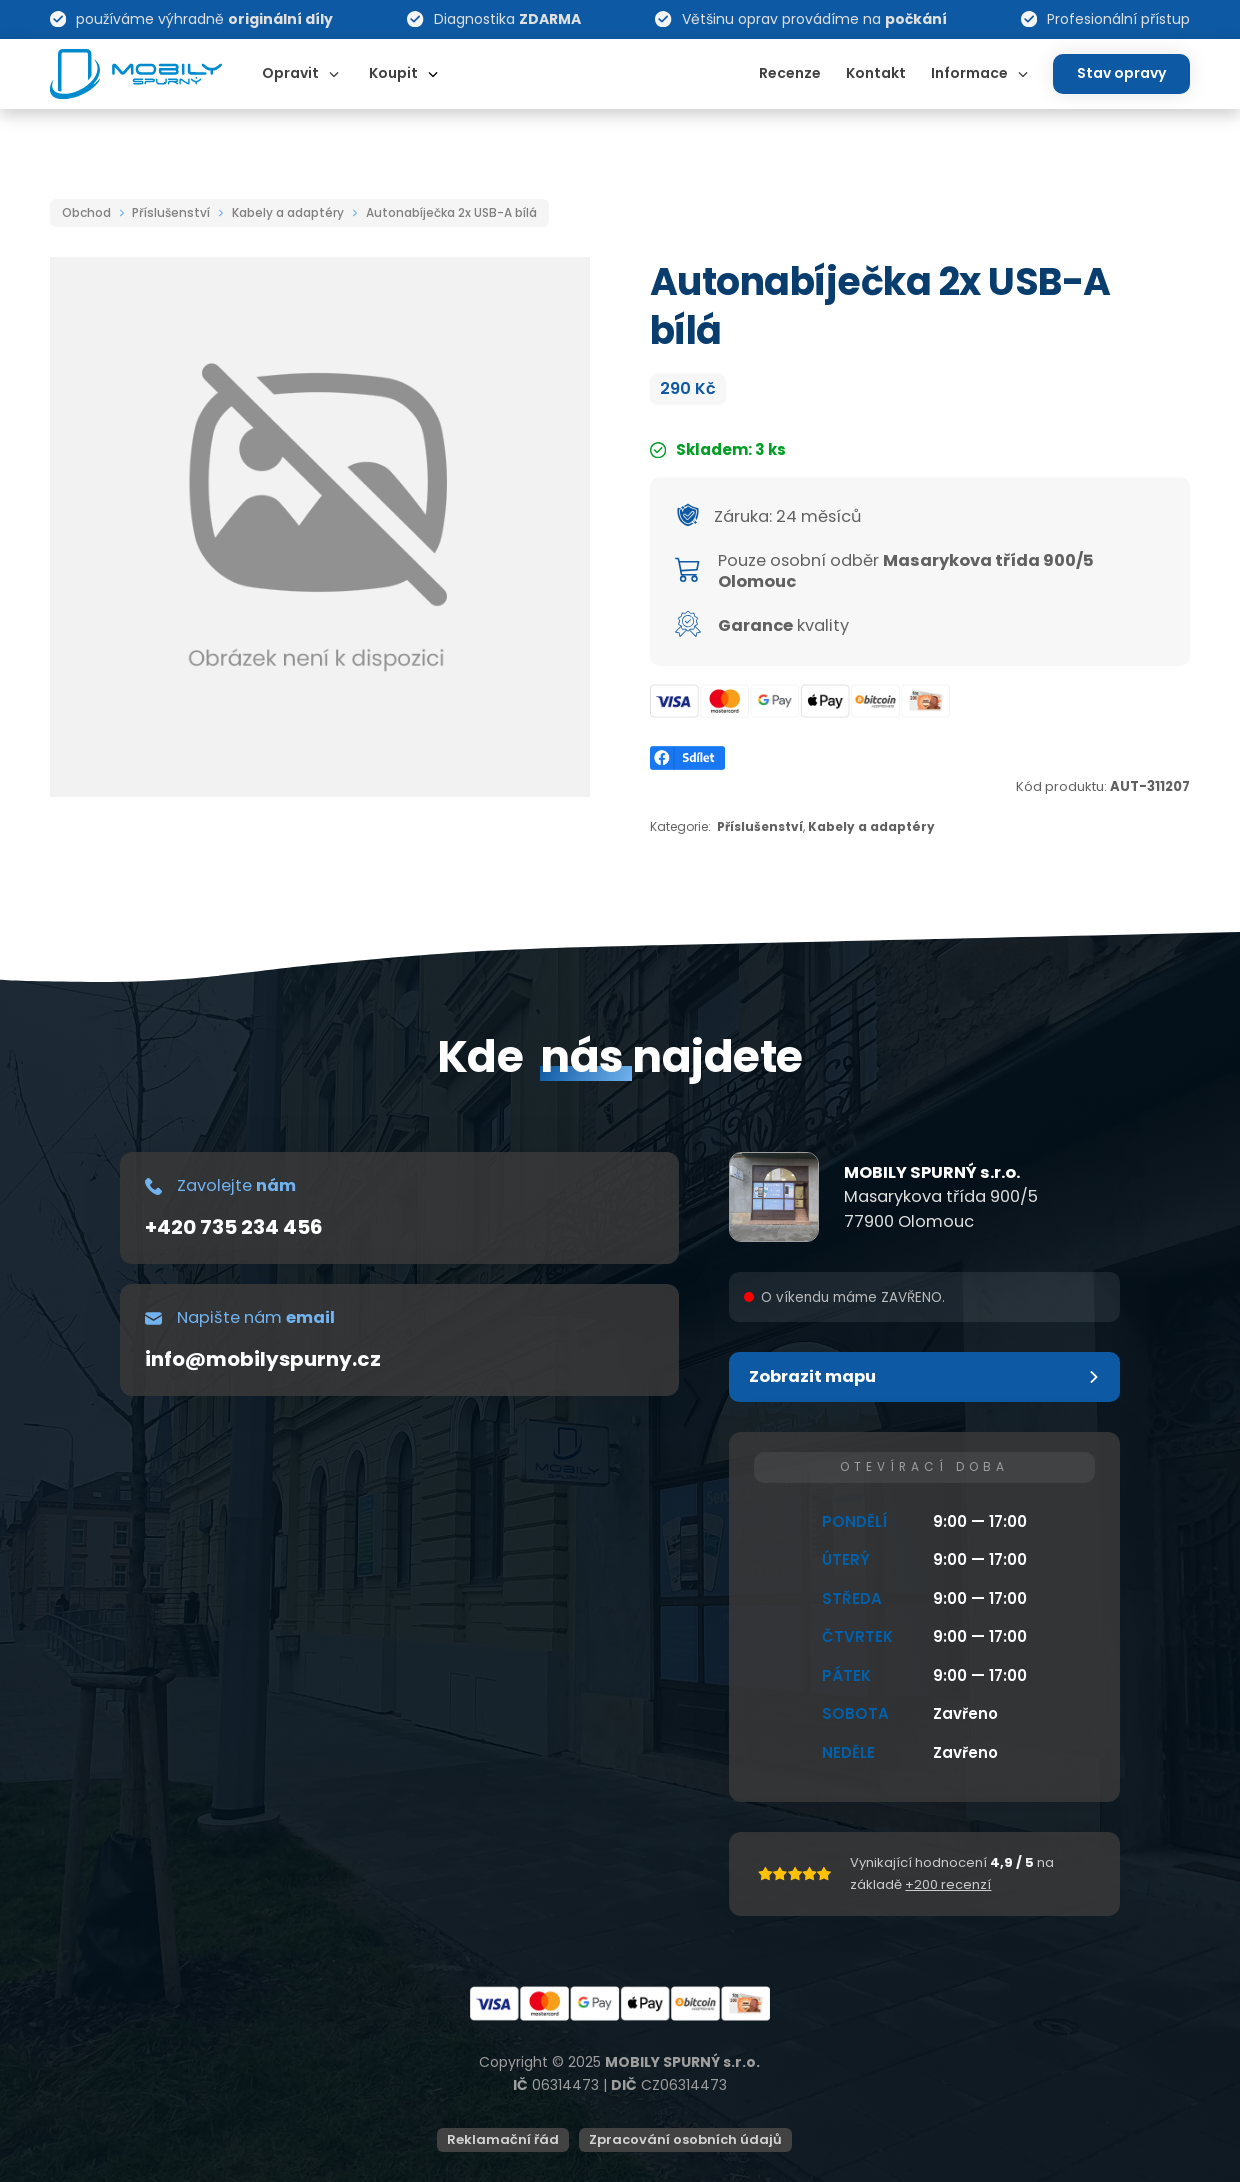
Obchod (86, 213)
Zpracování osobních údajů (685, 2139)
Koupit (393, 73)
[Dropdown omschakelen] (334, 74)
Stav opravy (1121, 73)
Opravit (290, 73)
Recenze (790, 73)
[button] (924, 1377)
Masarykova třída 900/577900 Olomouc (941, 1209)
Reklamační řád (503, 2139)
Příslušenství (171, 213)
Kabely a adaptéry (288, 213)
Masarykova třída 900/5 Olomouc (906, 571)
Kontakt (876, 73)
